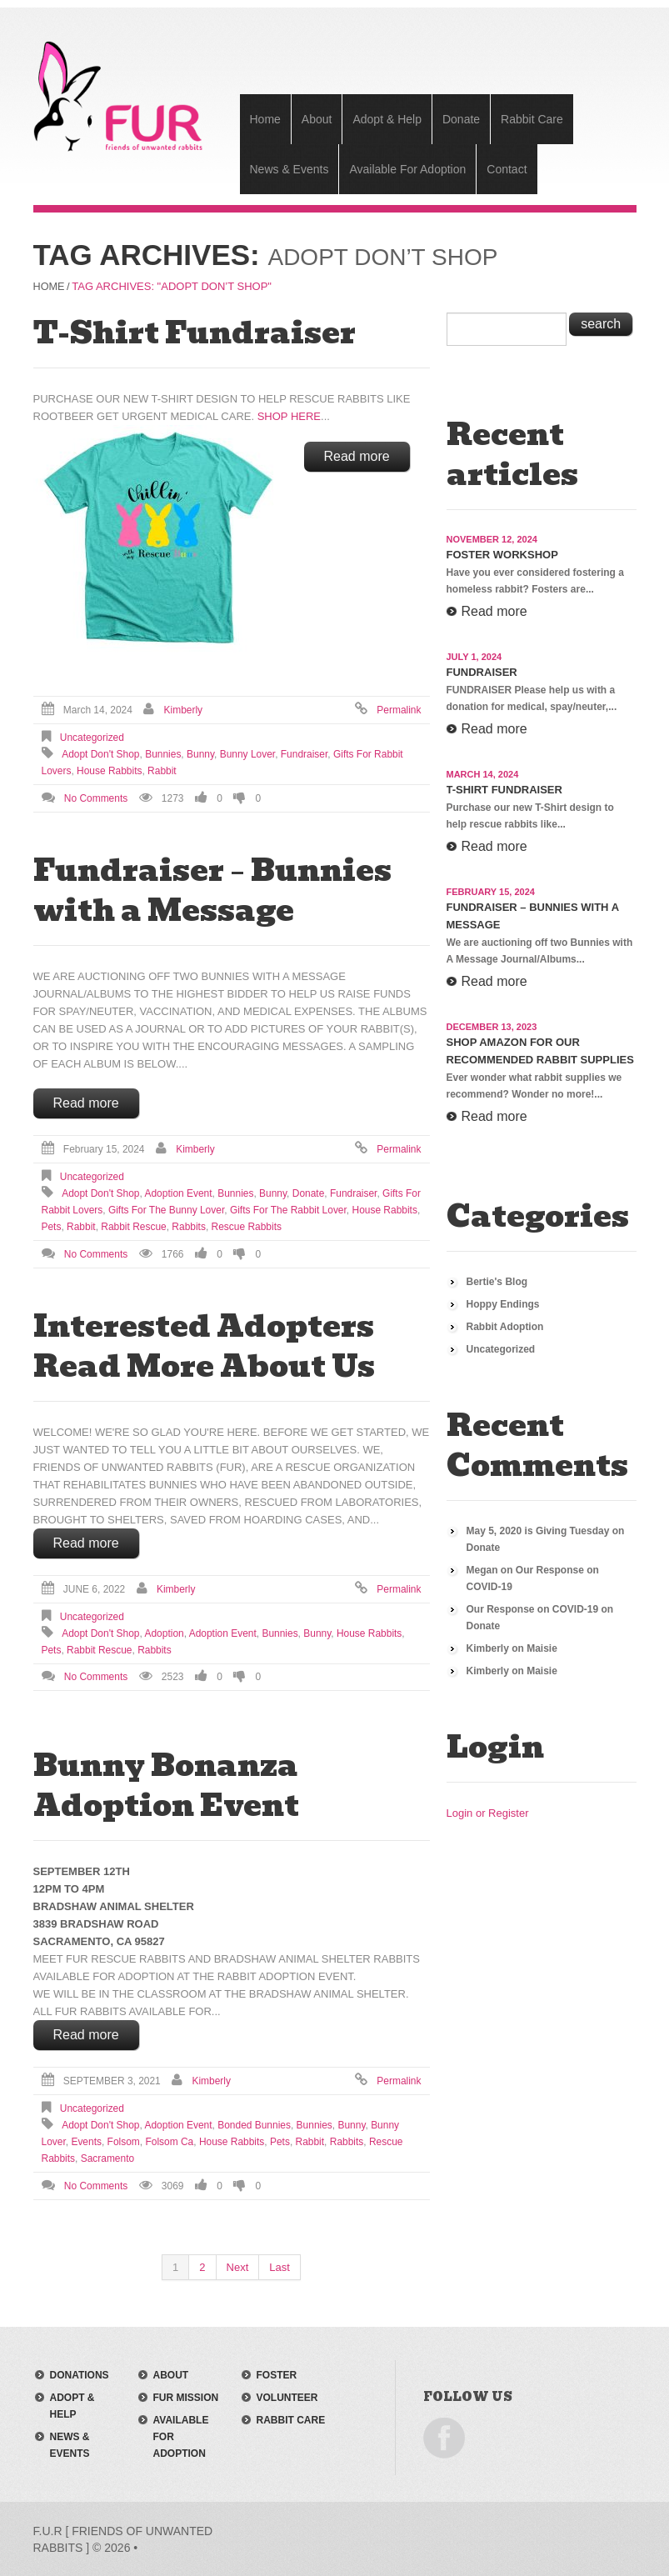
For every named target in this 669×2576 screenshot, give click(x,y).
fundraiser (304, 753)
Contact (507, 169)
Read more (357, 455)
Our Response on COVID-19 (533, 1608)
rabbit (162, 770)
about (171, 2374)
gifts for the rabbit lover (288, 1209)
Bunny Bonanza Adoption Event (166, 1784)
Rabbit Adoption (505, 1326)
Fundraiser (482, 671)
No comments (95, 797)
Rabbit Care (532, 119)
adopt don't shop (100, 753)
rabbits (189, 1226)
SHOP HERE (289, 415)
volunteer (287, 2397)
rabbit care (291, 2419)
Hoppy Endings (503, 1303)
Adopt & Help (387, 119)
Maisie (542, 1647)
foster (277, 2374)
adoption (163, 1632)
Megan (482, 1569)
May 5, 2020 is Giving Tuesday (538, 1530)
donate (308, 1192)
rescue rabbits (247, 1226)
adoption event (178, 1192)
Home (265, 119)
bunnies (163, 753)
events (86, 2141)
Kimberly (183, 709)
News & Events (289, 169)
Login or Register (488, 1812)
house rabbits (109, 770)
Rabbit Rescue (133, 1226)
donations (79, 2374)
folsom (123, 2141)
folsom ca (169, 2141)
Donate (461, 119)
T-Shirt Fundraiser (194, 332)
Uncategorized (92, 737)
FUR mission (186, 2397)
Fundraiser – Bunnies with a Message (212, 889)
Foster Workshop (502, 554)
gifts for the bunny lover (166, 1209)
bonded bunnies (254, 2124)
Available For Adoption (407, 169)
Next (238, 2266)
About (317, 119)
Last (279, 2266)
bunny (200, 753)
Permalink (399, 709)
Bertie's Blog (497, 1281)
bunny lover (247, 753)
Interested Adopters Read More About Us (204, 1345)
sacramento (107, 2157)
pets (52, 1226)
